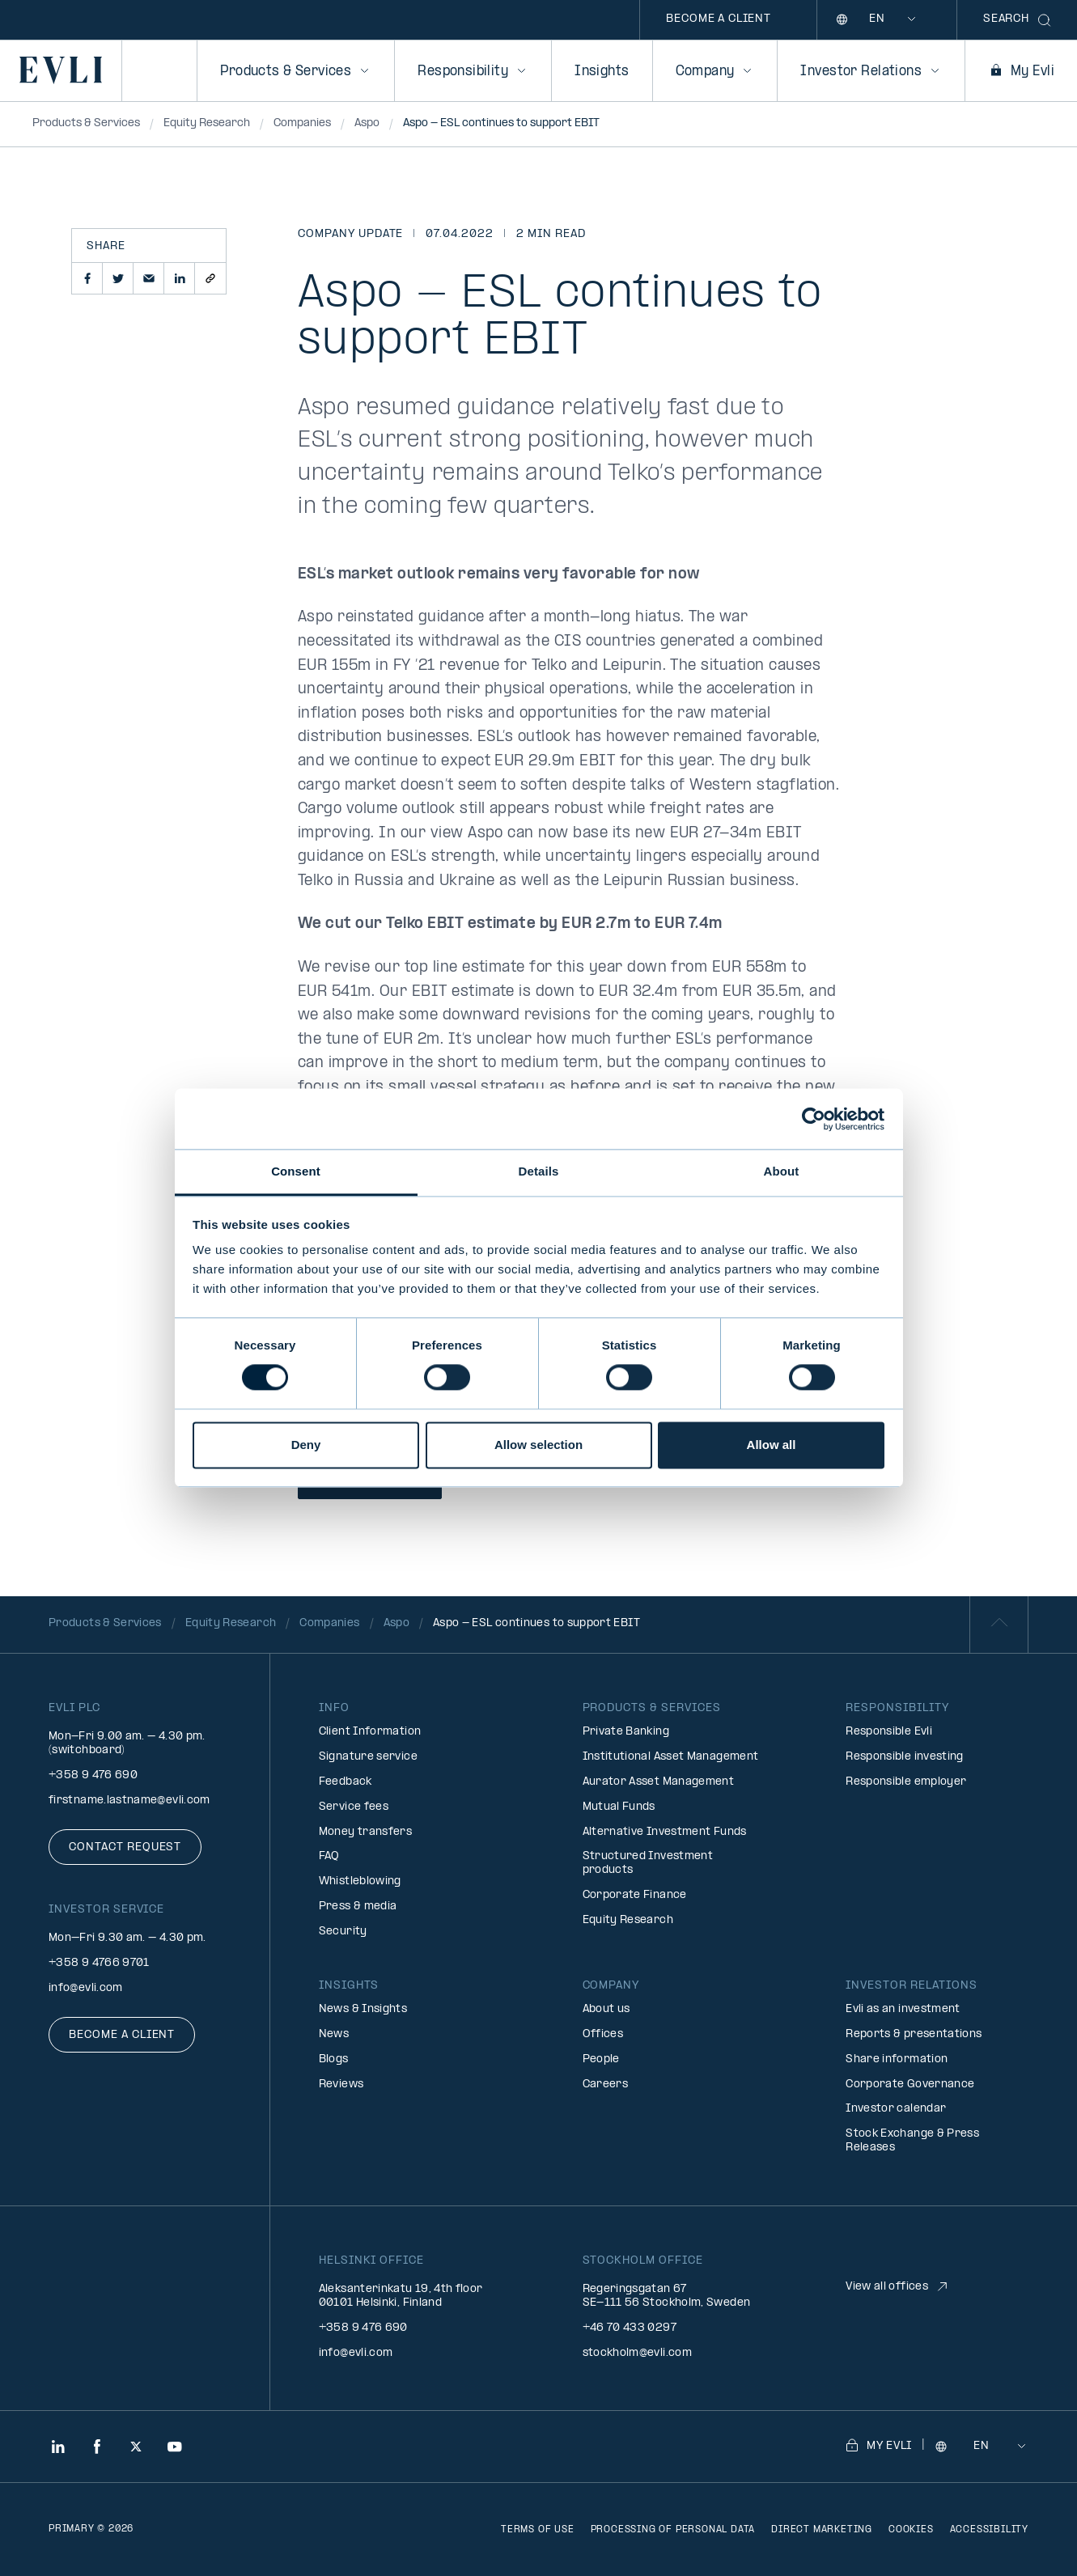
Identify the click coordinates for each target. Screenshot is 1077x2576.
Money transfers (365, 1832)
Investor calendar (896, 2109)
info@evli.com (86, 1988)
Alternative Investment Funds (665, 1832)
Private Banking (626, 1732)
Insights (602, 71)
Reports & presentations (914, 2034)
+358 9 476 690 (93, 1775)
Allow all (771, 1444)
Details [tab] (539, 1171)
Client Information (370, 1732)
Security (343, 1932)
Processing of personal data (673, 2530)
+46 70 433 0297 (629, 2328)
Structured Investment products (648, 1863)
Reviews (341, 2084)
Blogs (334, 2059)
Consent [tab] (295, 1171)
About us (606, 2009)
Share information (897, 2059)
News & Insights (363, 2009)
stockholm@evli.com (637, 2353)
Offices (603, 2034)
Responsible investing (905, 1757)
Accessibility (989, 2530)
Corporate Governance (910, 2084)
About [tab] (781, 1171)
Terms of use (538, 2530)
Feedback (345, 1782)
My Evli (1021, 71)
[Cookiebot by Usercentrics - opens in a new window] (813, 1119)
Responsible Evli (889, 1732)
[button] (87, 278)
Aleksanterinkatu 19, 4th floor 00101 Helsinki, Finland (401, 2296)
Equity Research (628, 1920)
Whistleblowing (360, 1881)
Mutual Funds (619, 1807)
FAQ (329, 1856)
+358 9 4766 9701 (99, 1963)
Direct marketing (821, 2530)
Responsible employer (906, 1782)
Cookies (911, 2530)
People (601, 2059)
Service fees (353, 1807)
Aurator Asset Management (659, 1782)
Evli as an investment (903, 2009)
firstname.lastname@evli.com (129, 1800)
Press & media (358, 1906)
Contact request (125, 1847)
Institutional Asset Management (671, 1757)
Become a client (718, 19)
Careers (606, 2084)
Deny (306, 1444)
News (334, 2034)
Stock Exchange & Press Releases (912, 2141)
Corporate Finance (635, 1895)
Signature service (368, 1757)
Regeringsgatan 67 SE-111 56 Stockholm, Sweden (667, 2296)
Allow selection (538, 1444)
